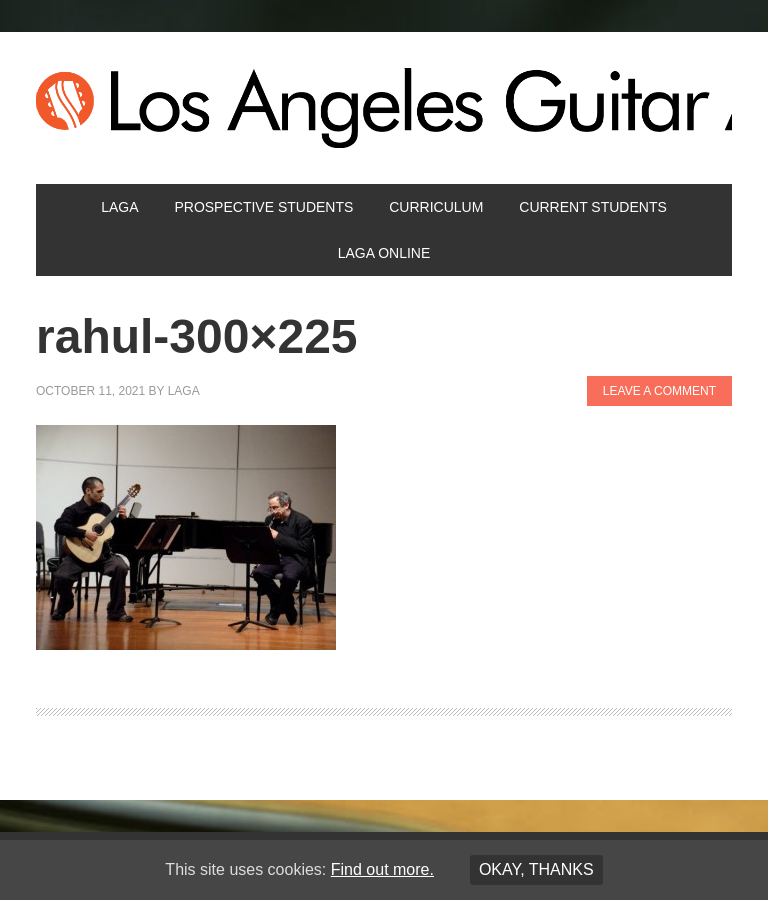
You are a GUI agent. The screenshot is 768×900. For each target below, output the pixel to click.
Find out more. (382, 869)
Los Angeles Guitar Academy (384, 108)
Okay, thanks (536, 869)
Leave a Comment (659, 391)
